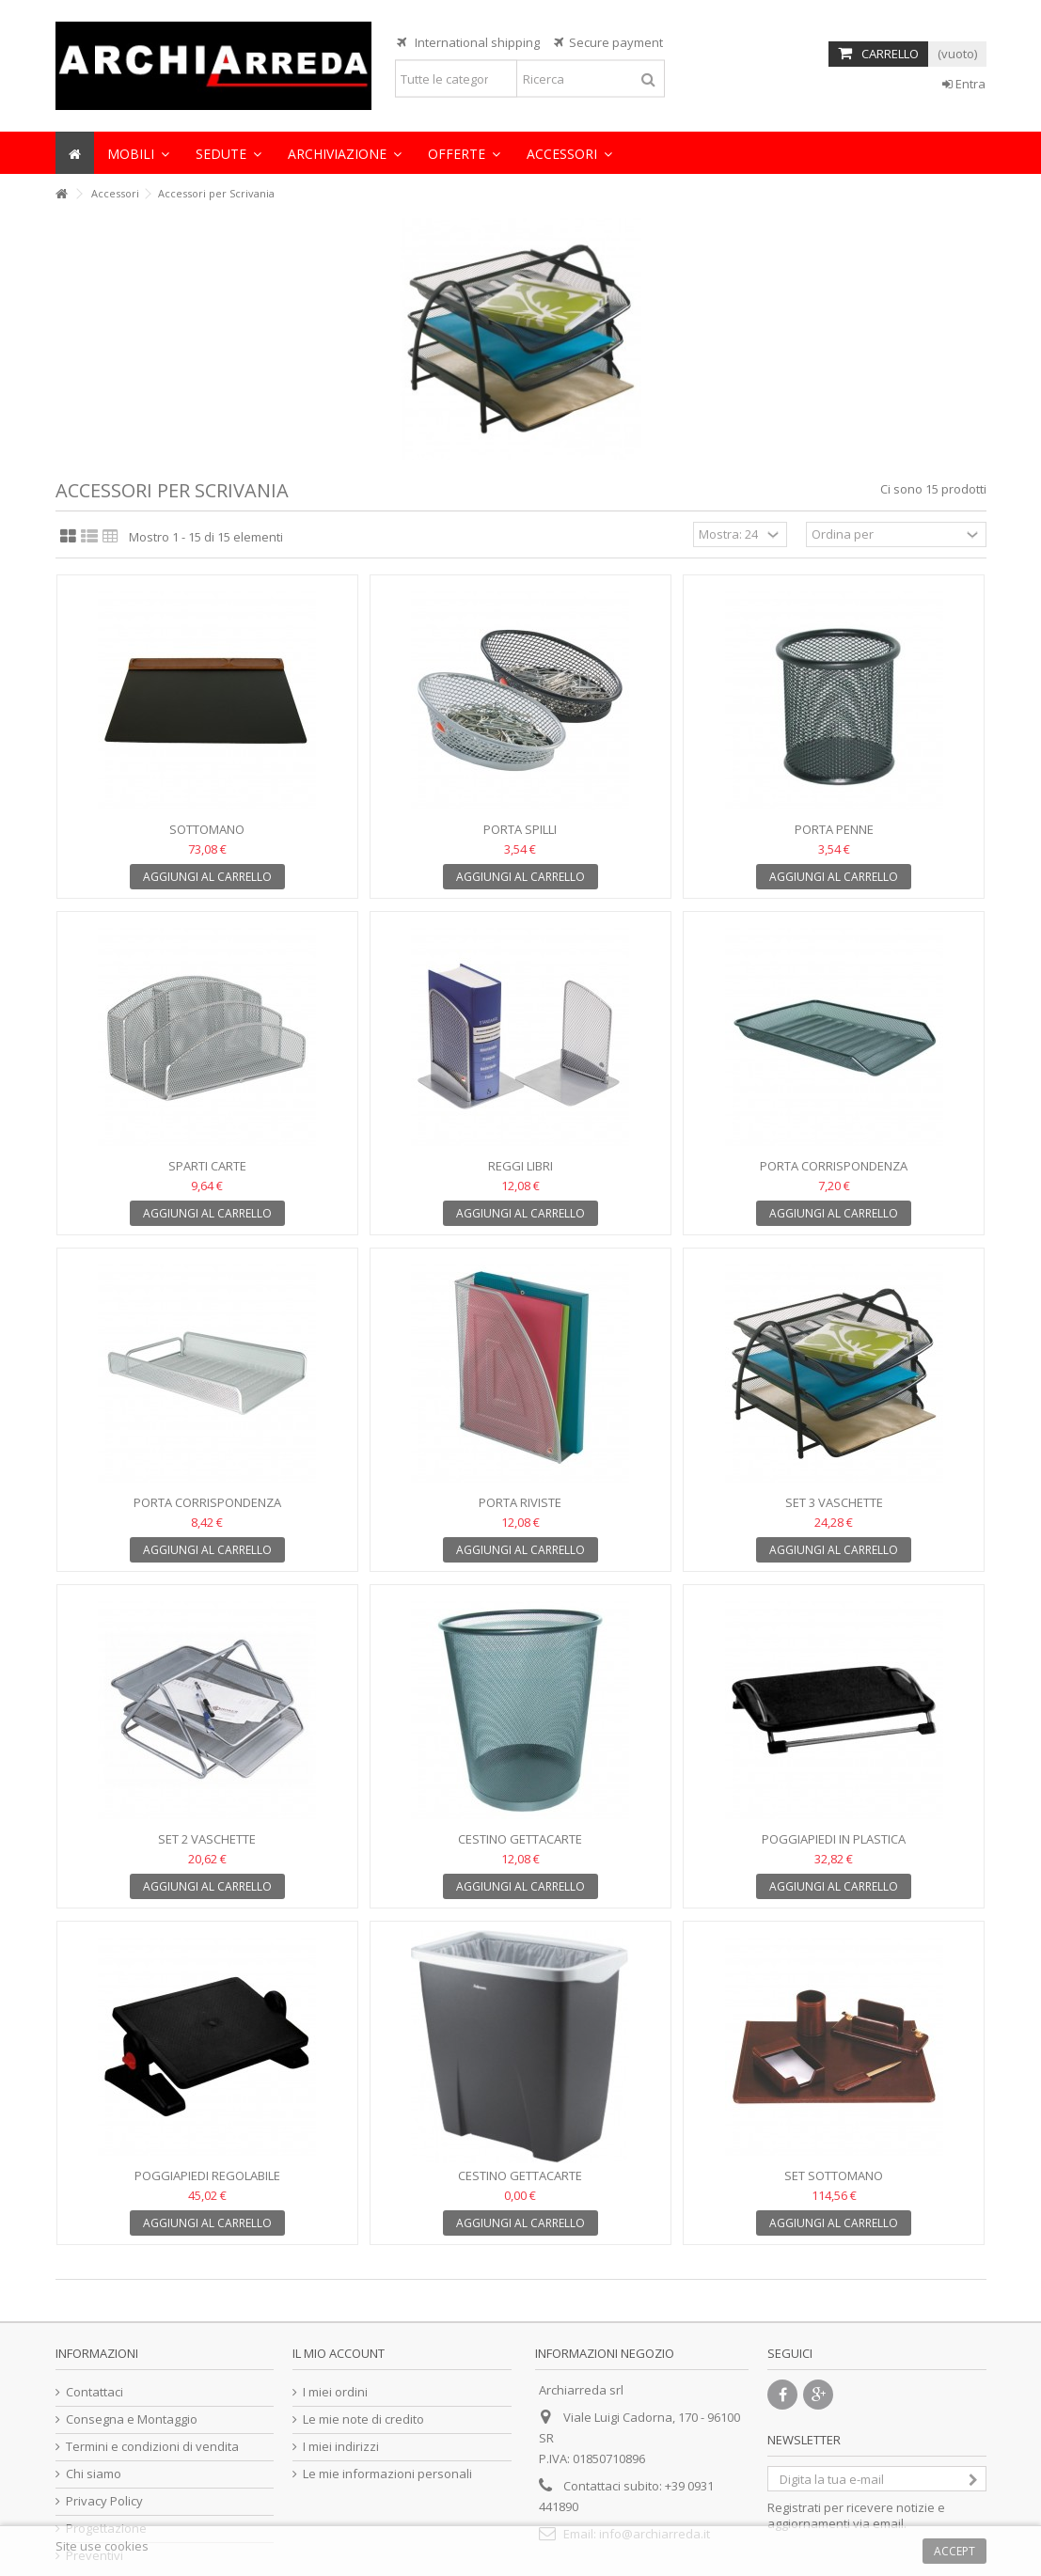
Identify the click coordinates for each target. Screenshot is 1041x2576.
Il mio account (338, 2353)
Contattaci (94, 2392)
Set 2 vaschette (207, 1838)
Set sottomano (833, 2175)
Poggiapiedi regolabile (207, 2175)
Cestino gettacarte (520, 1838)
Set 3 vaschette (834, 1502)
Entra (964, 83)
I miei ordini (335, 2392)
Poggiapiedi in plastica (834, 1838)
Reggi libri (520, 1165)
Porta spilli (520, 829)
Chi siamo (93, 2474)
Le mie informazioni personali (387, 2474)
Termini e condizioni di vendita (152, 2447)
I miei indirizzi (341, 2447)
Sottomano (206, 829)
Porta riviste (520, 1502)
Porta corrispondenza (833, 1165)
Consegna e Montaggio (131, 2419)
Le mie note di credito (363, 2419)
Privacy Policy (104, 2501)
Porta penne (834, 829)
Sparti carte (207, 1165)
